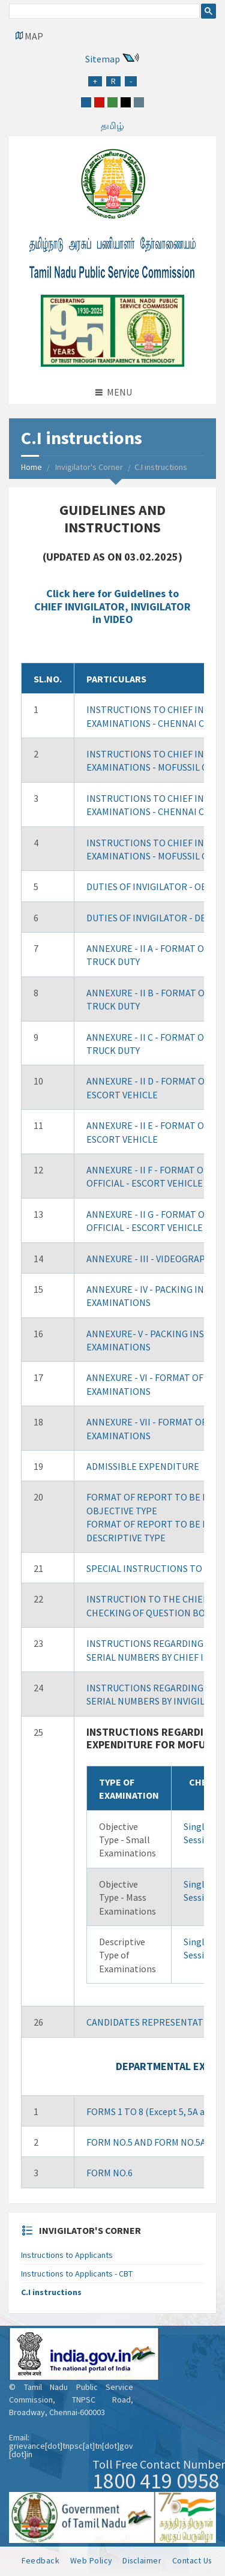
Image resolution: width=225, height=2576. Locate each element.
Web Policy (91, 2560)
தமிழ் (112, 125)
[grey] (139, 102)
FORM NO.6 (109, 2173)
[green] (112, 102)
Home (31, 467)
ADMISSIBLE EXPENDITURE (142, 1466)
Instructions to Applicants (67, 2254)
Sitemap (102, 59)
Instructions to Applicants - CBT (77, 2273)
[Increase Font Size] (95, 81)
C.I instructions (51, 2292)
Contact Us (192, 2560)
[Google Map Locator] (29, 36)
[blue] (86, 102)
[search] (103, 12)
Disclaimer (141, 2560)
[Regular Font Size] (113, 81)
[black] (126, 102)
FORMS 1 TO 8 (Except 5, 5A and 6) (155, 2111)
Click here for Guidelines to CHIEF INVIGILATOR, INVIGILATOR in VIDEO (112, 606)
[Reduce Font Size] (131, 81)
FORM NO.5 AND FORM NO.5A (146, 2142)
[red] (99, 102)
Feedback (40, 2560)
